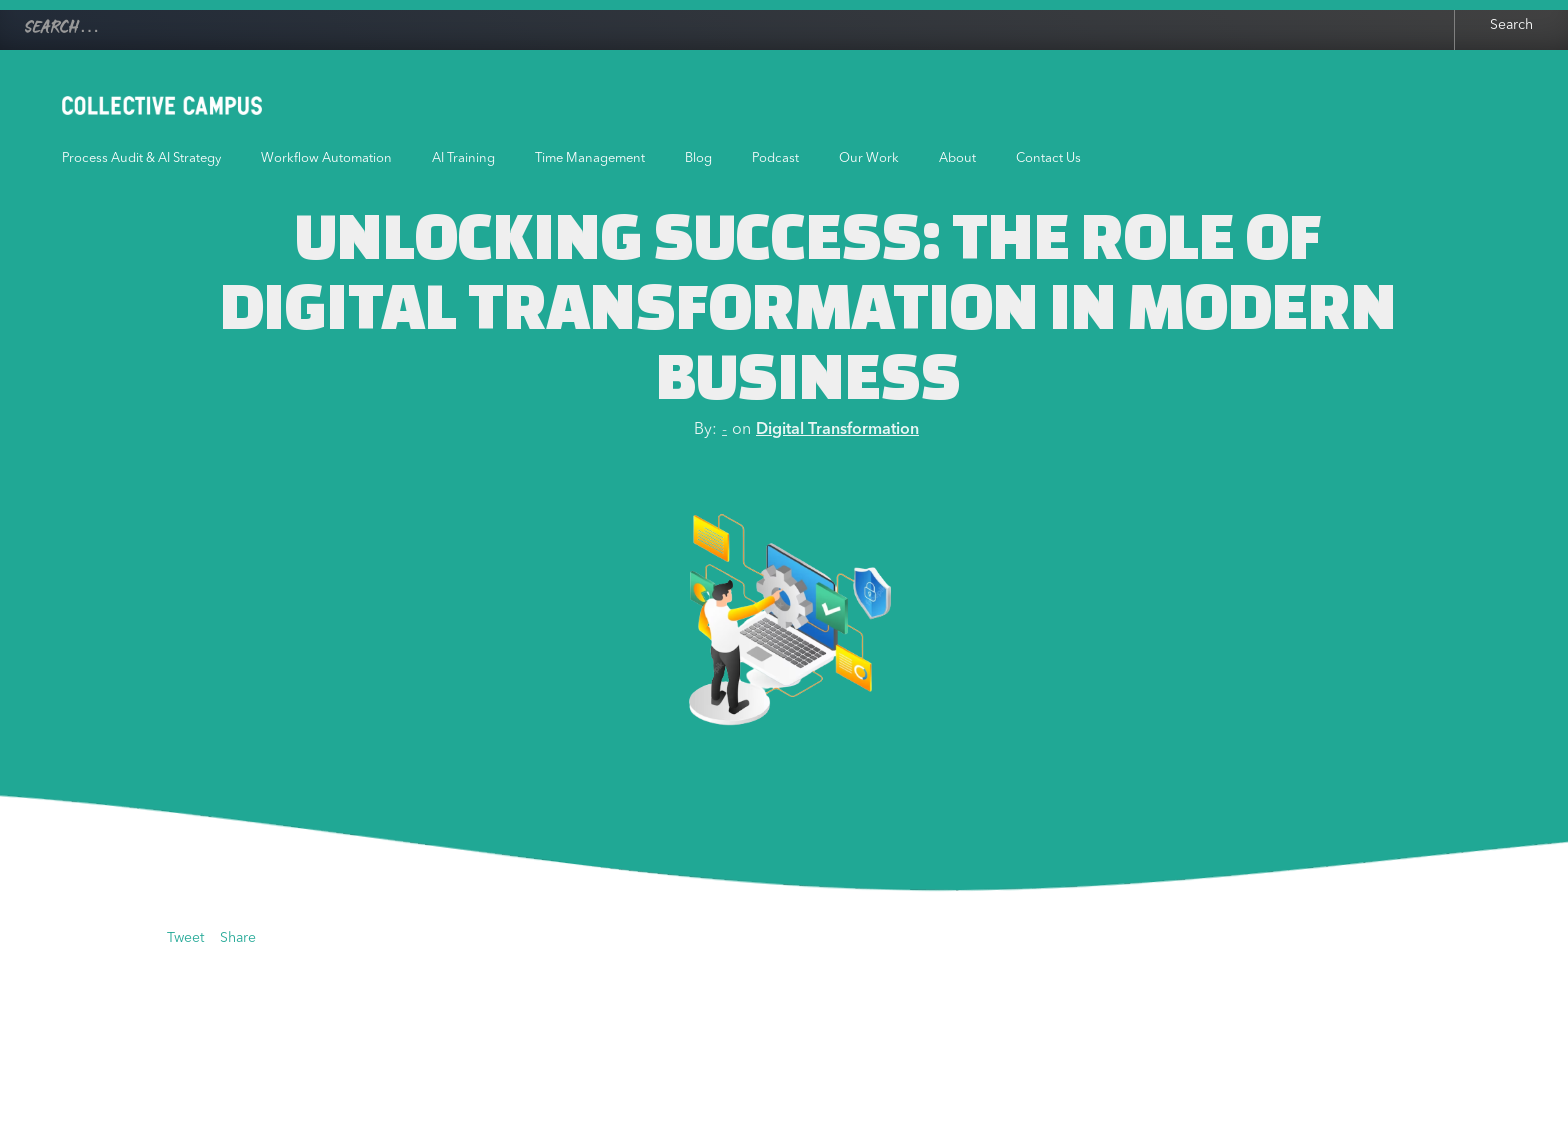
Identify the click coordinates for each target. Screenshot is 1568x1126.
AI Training (463, 158)
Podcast (775, 158)
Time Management (590, 158)
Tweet (185, 938)
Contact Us (1048, 158)
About (957, 158)
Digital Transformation (837, 430)
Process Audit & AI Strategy (141, 158)
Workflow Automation (326, 158)
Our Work (869, 158)
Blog (698, 158)
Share (238, 938)
